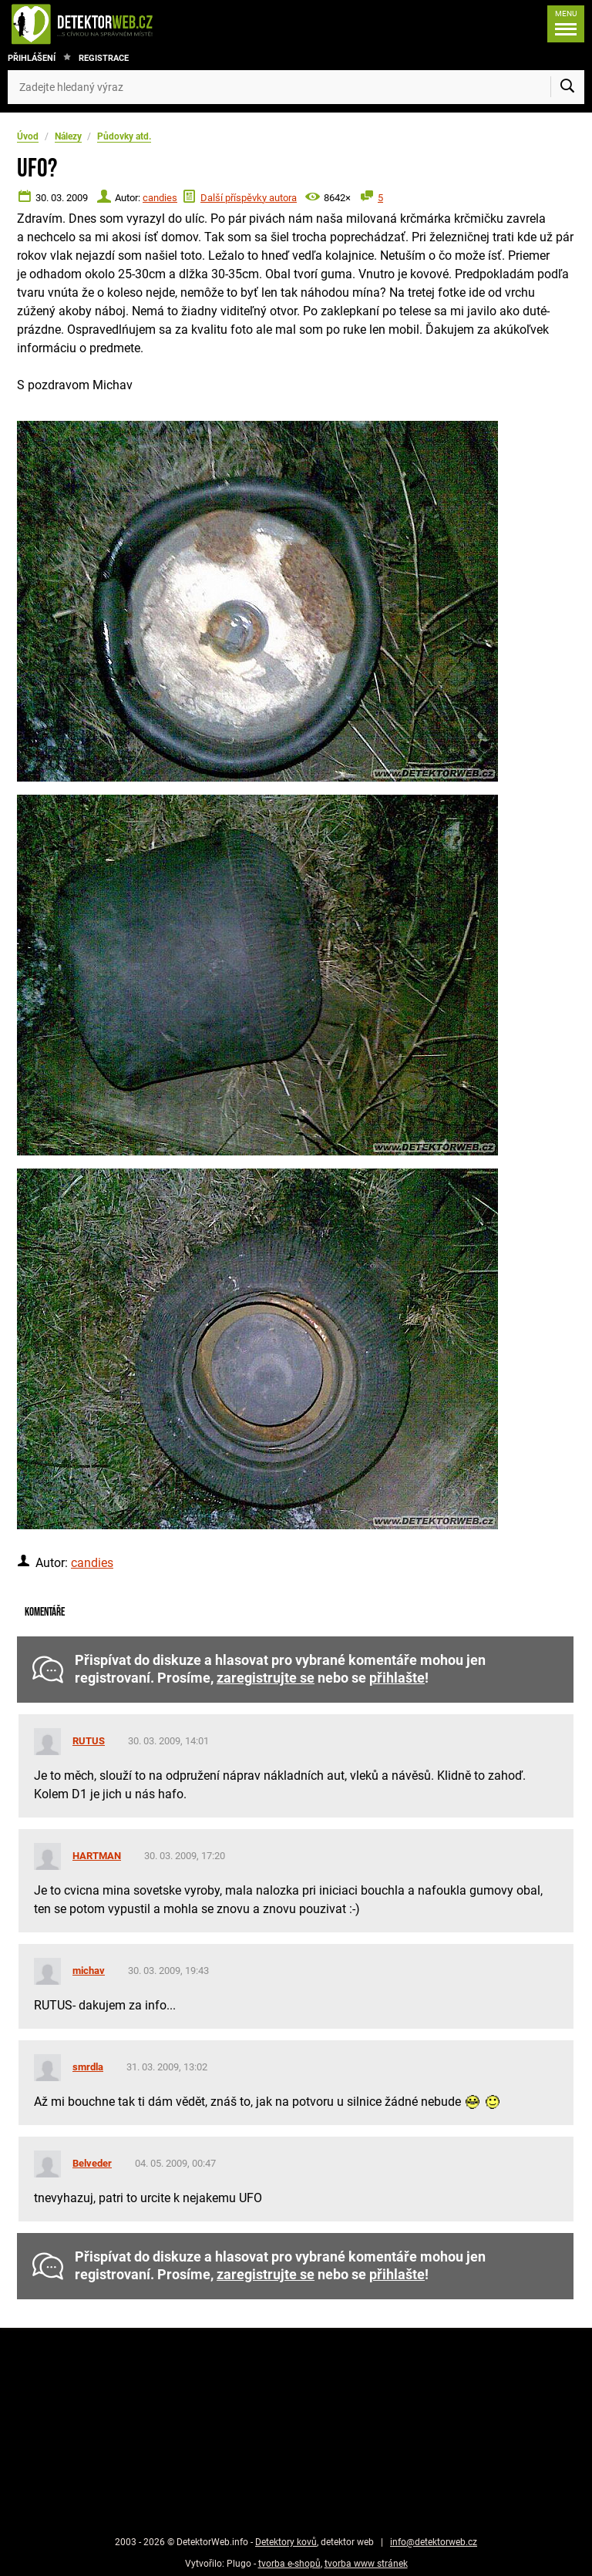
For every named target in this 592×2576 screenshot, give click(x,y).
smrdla (87, 2067)
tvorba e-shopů (289, 2563)
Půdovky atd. (124, 136)
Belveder (92, 2163)
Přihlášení (32, 58)
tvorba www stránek (366, 2563)
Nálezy (68, 136)
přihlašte (397, 1678)
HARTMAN (96, 1855)
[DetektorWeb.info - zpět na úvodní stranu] (134, 24)
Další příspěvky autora (248, 197)
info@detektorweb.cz (433, 2542)
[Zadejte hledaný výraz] (296, 87)
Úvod (28, 136)
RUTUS (88, 1741)
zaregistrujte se (265, 1678)
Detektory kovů (286, 2542)
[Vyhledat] (567, 87)
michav (88, 1970)
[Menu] (561, 23)
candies (160, 197)
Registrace (104, 58)
